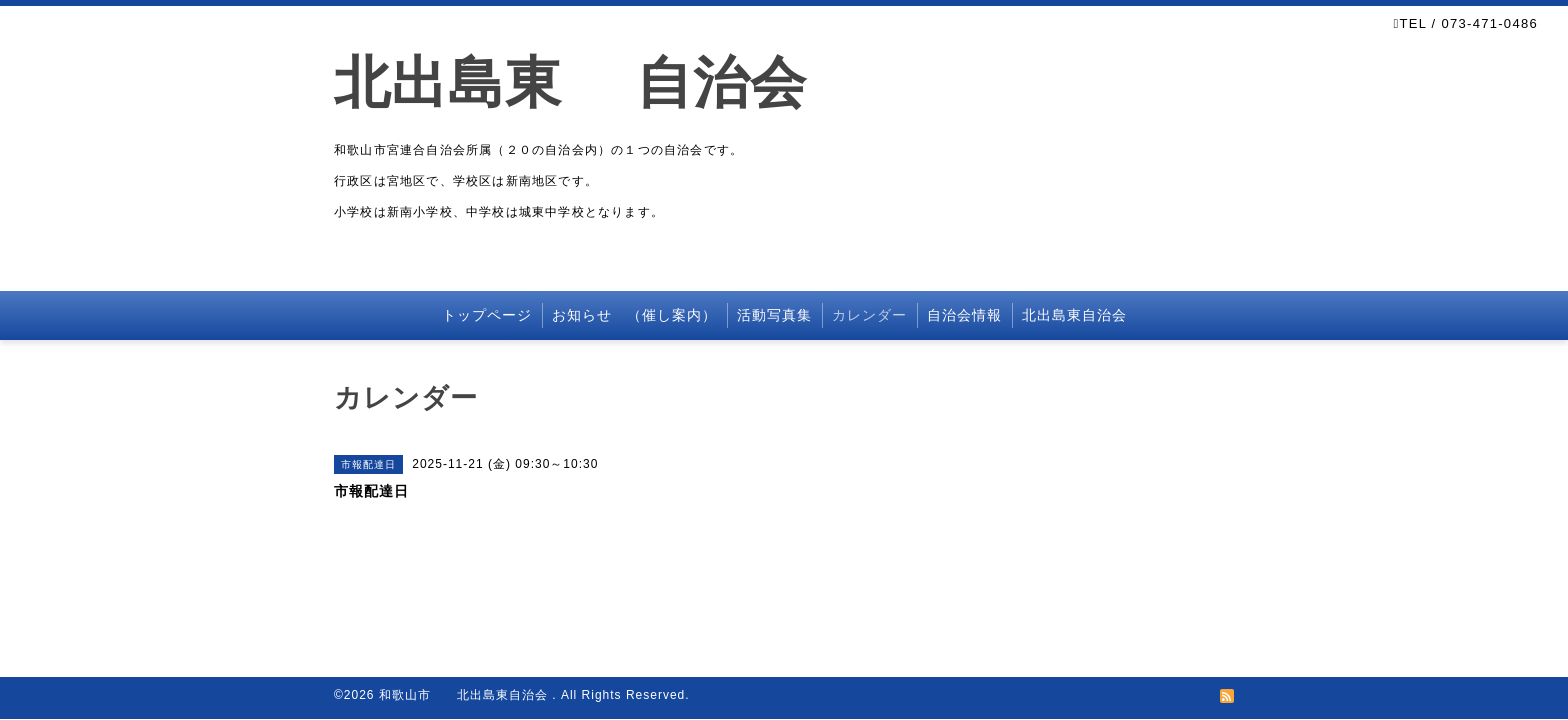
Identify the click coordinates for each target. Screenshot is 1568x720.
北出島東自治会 (1074, 315)
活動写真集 (774, 315)
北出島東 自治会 (599, 82)
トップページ (487, 315)
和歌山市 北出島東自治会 (465, 695)
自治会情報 (964, 315)
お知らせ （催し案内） (634, 315)
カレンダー (869, 315)
